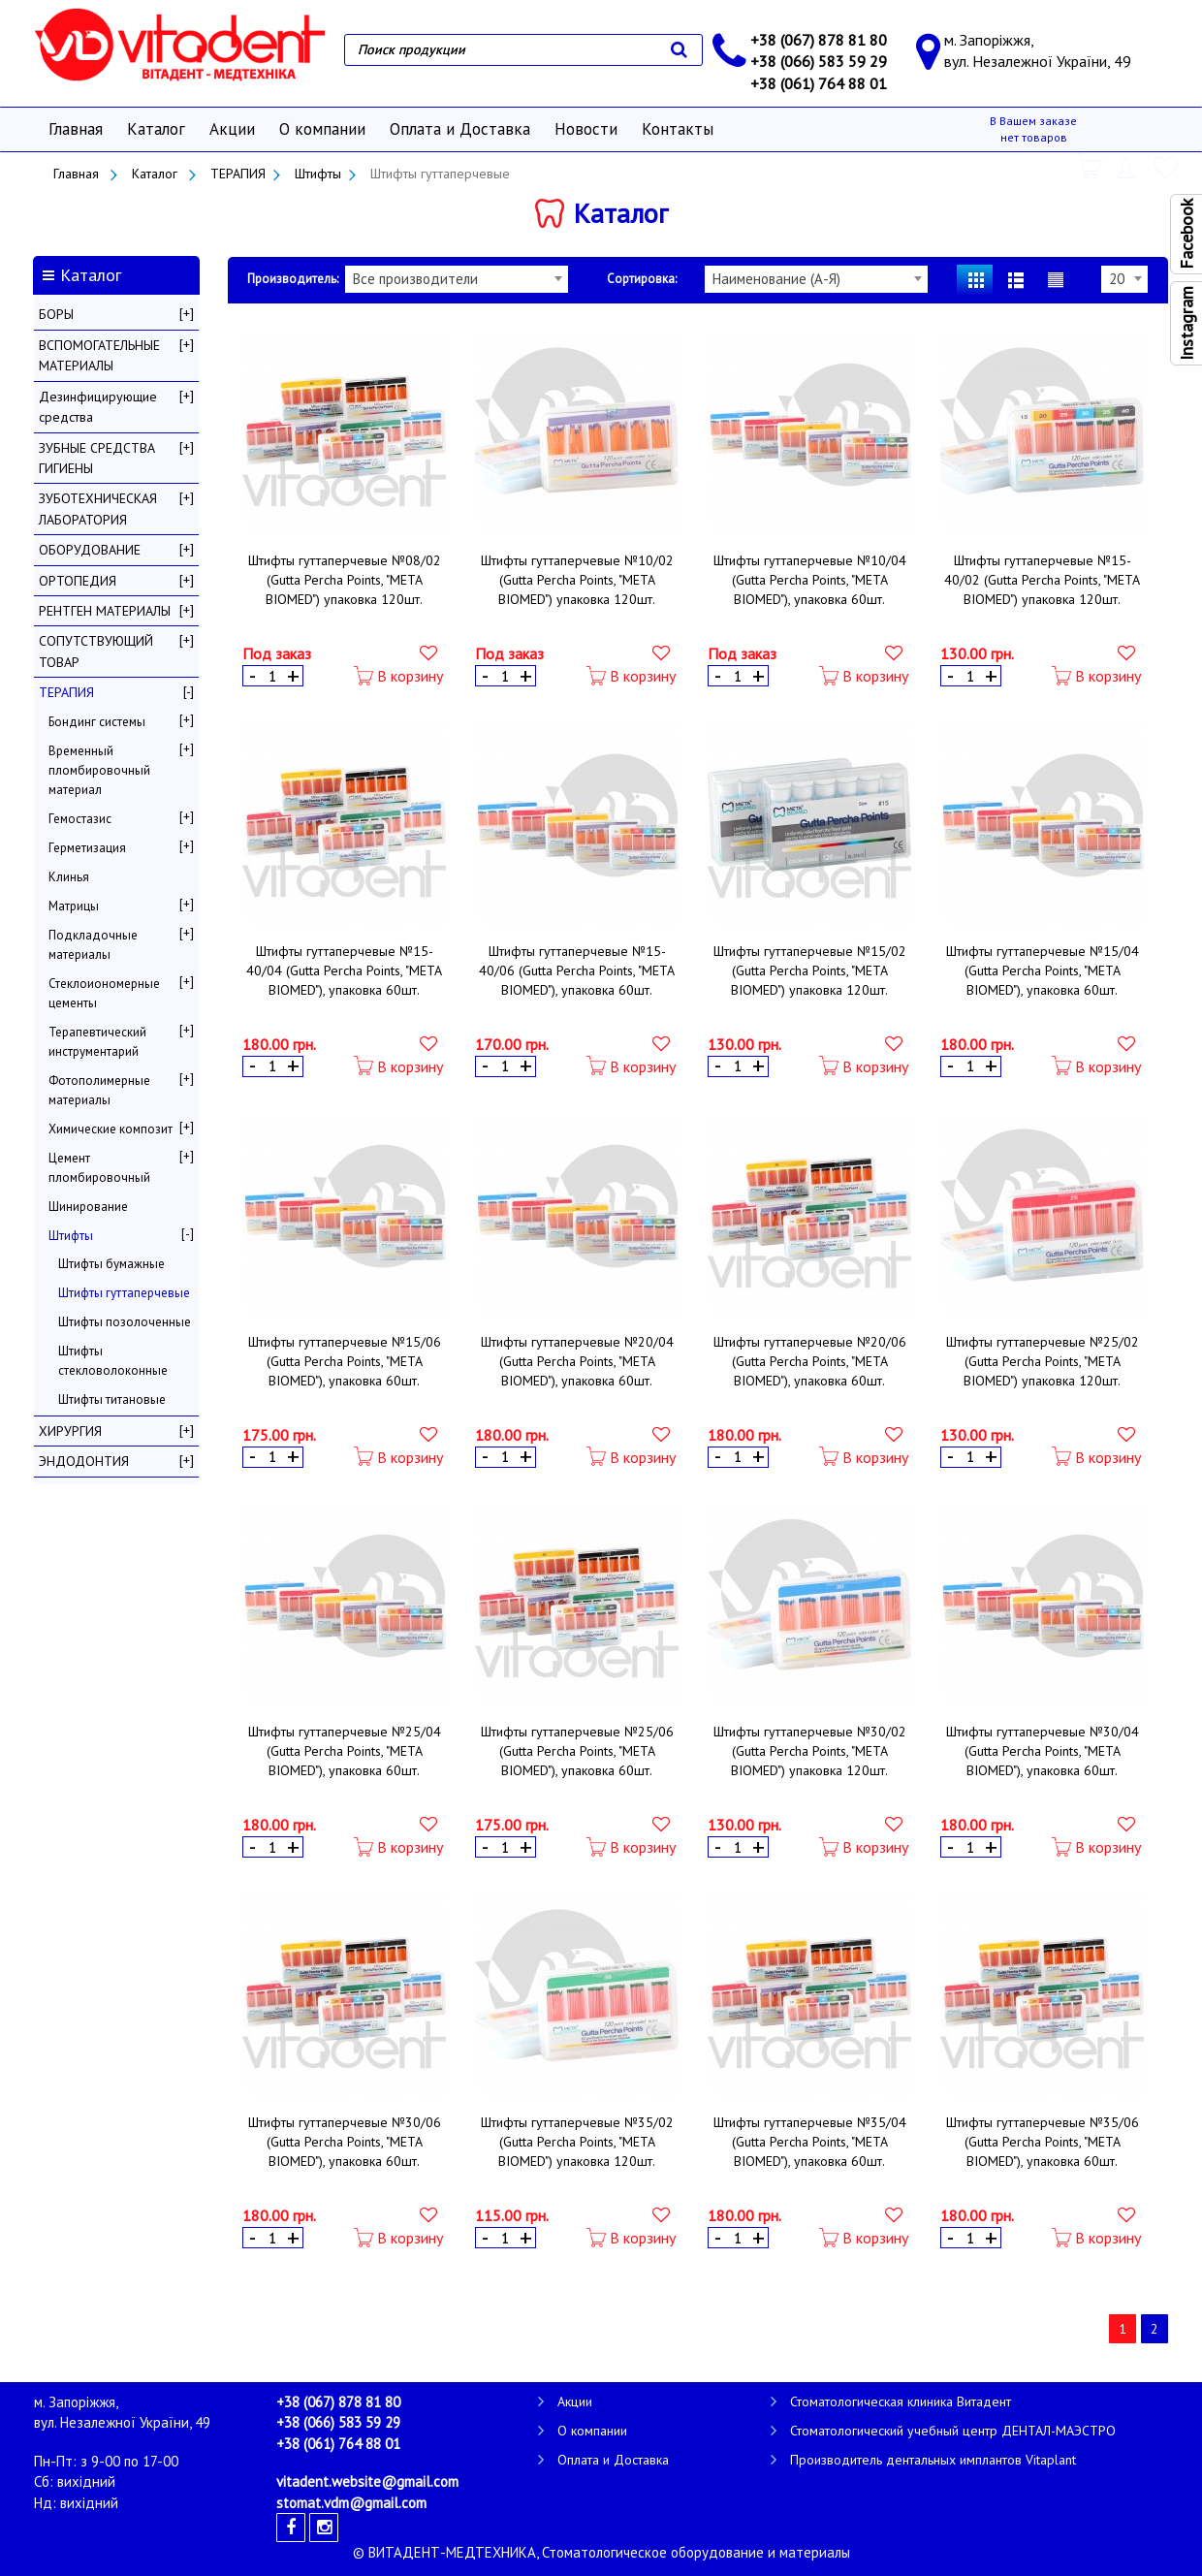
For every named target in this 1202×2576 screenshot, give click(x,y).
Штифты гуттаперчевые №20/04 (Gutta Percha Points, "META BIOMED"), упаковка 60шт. (577, 1361)
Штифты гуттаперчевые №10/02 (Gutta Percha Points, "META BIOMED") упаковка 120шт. (577, 580)
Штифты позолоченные (124, 1322)
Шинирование (88, 1206)
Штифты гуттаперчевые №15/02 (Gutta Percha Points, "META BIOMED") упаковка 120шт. (809, 970)
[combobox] (456, 279)
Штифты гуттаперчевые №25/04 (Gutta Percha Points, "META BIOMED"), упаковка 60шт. (344, 1751)
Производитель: (292, 278)
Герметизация (87, 848)
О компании (322, 129)
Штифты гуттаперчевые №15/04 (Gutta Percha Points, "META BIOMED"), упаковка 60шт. (1042, 970)
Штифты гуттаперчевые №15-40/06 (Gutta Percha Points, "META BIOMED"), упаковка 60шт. (577, 970)
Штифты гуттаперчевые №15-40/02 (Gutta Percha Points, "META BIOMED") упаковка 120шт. (1042, 580)
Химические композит (110, 1129)
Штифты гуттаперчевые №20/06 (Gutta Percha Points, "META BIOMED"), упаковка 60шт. (809, 1361)
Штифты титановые (112, 1399)
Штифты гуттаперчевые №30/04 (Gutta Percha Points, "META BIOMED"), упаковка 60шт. (1042, 1751)
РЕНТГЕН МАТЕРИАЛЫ (105, 611)
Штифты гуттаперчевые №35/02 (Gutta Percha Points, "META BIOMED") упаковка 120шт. (577, 2142)
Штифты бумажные (111, 1264)
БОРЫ (56, 314)
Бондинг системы (96, 722)
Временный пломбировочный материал (99, 770)
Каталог (156, 129)
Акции (232, 129)
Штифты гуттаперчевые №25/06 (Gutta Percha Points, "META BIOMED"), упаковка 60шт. (577, 1751)
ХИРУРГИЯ (70, 1431)
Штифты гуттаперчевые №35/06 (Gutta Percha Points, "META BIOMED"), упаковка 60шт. (1042, 2142)
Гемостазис (79, 819)
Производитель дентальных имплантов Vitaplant (933, 2459)
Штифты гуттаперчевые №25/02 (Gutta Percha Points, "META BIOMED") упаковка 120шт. (1042, 1361)
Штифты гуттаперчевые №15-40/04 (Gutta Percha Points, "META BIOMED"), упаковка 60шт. (344, 970)
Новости (585, 129)
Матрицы (73, 906)
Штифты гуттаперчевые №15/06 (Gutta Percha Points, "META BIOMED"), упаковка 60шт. (344, 1361)
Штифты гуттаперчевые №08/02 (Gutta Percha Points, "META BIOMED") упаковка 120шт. (344, 580)
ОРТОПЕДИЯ (77, 580)
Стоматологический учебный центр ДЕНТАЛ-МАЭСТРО (953, 2430)
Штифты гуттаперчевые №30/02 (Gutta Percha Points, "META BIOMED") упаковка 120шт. (809, 1751)
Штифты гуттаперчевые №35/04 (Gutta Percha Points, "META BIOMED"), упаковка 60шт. (809, 2142)
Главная (75, 129)
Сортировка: (642, 278)
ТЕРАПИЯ (238, 173)
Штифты (318, 173)
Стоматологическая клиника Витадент (900, 2401)
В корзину (398, 676)
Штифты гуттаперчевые (124, 1293)
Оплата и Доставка (460, 129)
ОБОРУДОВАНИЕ (90, 549)
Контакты (677, 129)
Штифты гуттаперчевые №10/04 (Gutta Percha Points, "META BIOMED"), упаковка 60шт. (809, 580)
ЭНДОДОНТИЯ (84, 1461)
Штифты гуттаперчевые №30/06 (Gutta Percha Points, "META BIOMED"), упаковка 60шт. (344, 2142)
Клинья (68, 877)
